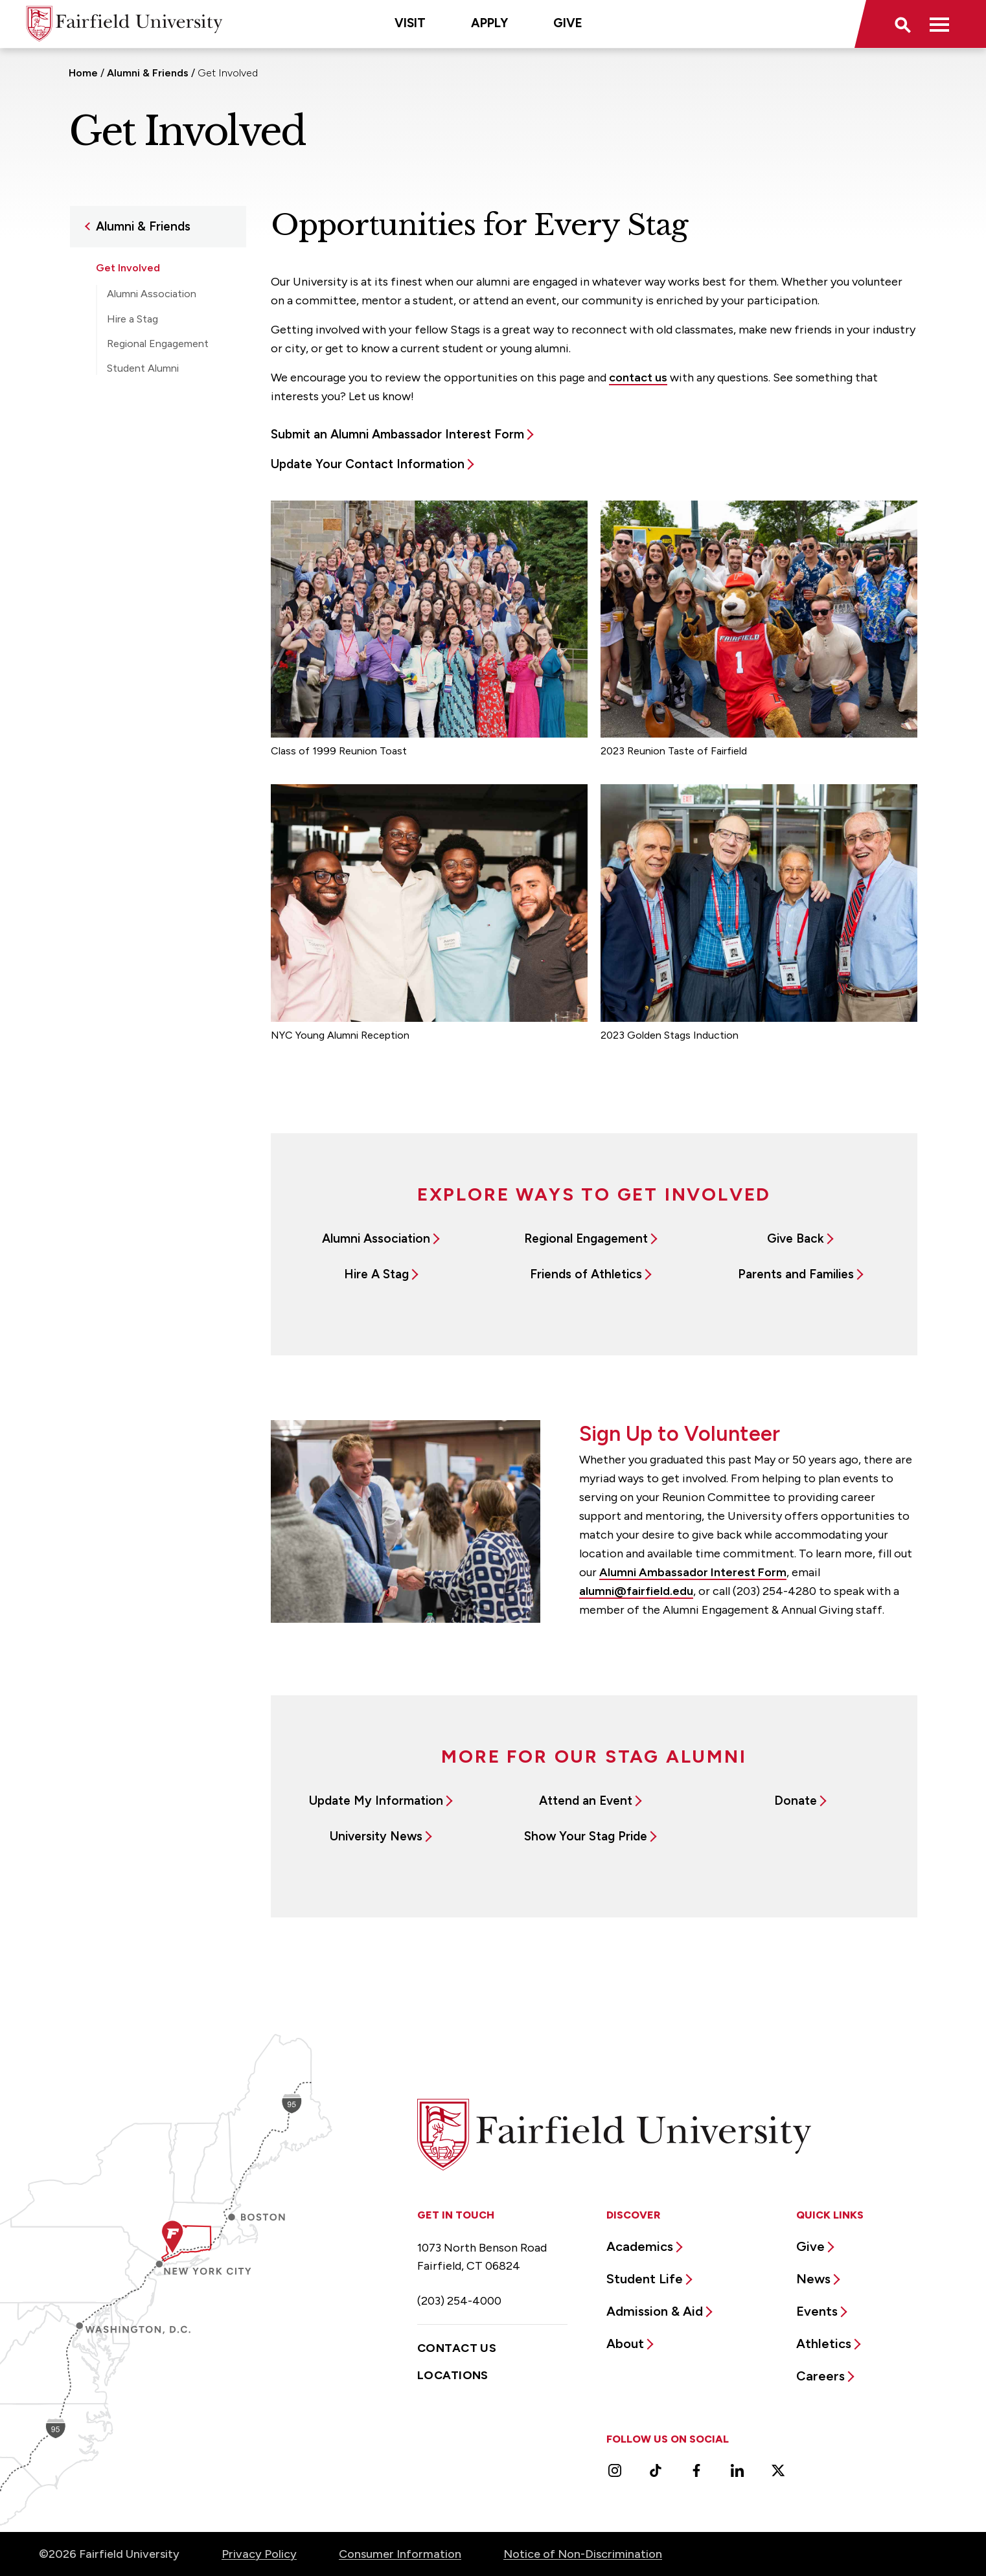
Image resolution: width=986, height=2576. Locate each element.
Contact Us (457, 2348)
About (625, 2343)
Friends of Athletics (586, 1274)
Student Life (644, 2279)
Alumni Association (151, 294)
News (813, 2279)
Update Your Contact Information (367, 464)
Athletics (823, 2343)
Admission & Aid (654, 2311)
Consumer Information (400, 2554)
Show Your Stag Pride (585, 1836)
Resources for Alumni (148, 435)
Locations (452, 2375)
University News (376, 1836)
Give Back (795, 1238)
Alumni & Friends (148, 73)
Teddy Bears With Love (160, 407)
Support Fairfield (137, 461)
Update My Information (376, 1800)
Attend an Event (585, 1800)
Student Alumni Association (143, 375)
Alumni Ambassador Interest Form (692, 1572)
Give (567, 23)
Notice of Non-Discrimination (582, 2554)
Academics (639, 2246)
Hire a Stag (132, 319)
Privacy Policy (259, 2554)
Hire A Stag (376, 1274)
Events (817, 2311)
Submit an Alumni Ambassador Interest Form (397, 434)
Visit (410, 23)
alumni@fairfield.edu (636, 1591)
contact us (638, 377)
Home (83, 73)
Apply (489, 23)
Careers (820, 2376)
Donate (795, 1800)
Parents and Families (796, 1274)
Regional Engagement (158, 343)
